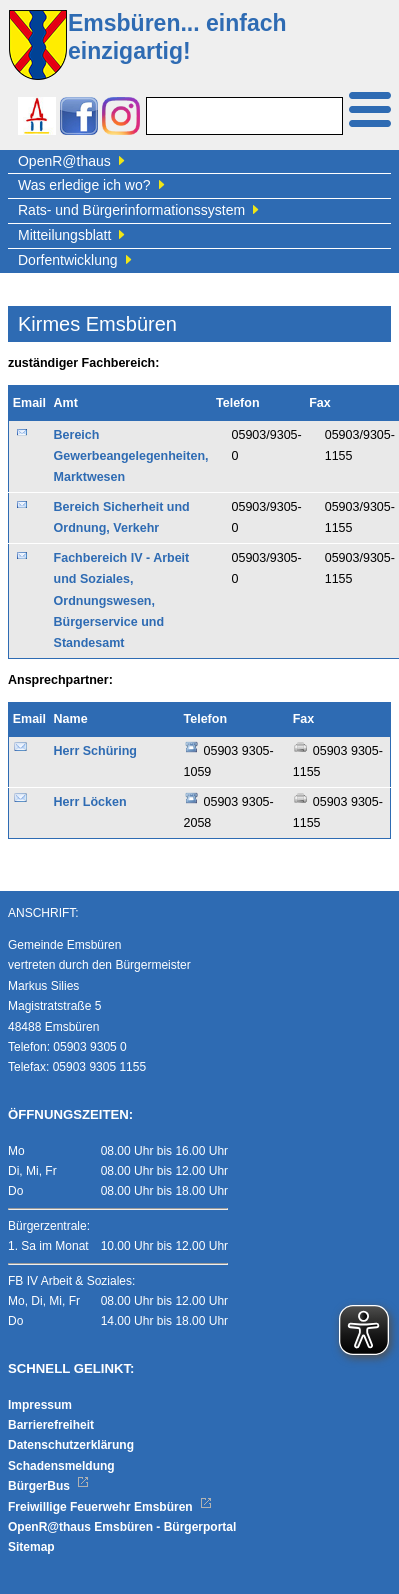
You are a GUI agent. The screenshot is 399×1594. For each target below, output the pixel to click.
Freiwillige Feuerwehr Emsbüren (110, 1507)
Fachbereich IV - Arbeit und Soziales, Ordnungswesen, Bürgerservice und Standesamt (122, 600)
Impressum (40, 1405)
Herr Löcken (90, 802)
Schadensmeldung (61, 1466)
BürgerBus (48, 1486)
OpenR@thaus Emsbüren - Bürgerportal (122, 1527)
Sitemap (31, 1547)
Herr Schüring (95, 751)
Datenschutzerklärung (71, 1445)
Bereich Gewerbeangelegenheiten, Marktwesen (131, 456)
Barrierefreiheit (51, 1425)
